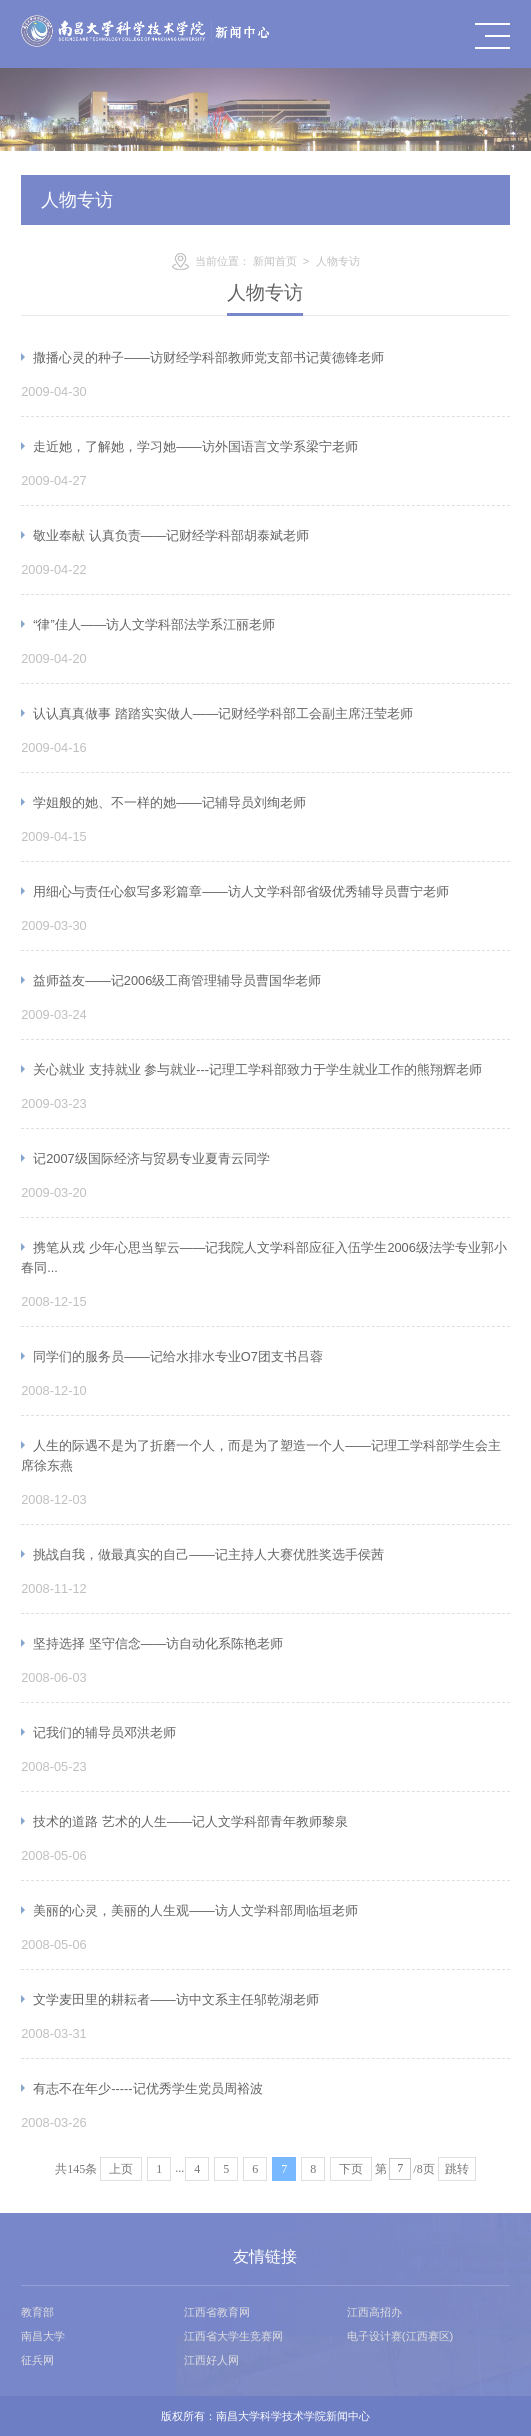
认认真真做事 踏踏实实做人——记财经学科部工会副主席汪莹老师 (223, 713)
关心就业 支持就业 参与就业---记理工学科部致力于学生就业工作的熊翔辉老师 (257, 1069)
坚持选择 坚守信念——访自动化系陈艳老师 (158, 1643)
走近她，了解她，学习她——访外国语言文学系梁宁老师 (195, 446)
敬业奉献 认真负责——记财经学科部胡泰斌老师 (171, 535)
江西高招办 (374, 2312)
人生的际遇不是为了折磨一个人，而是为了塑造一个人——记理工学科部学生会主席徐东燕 (261, 1455)
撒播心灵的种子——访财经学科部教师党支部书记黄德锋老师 (208, 357)
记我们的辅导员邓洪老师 (104, 1732)
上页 (121, 2169)
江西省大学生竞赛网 (233, 2336)
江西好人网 (211, 2360)
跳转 (457, 2169)
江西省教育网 (217, 2312)
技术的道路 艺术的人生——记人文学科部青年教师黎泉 (190, 1821)
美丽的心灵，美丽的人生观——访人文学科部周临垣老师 (195, 1910)
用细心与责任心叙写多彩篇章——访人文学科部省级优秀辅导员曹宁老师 (241, 891)
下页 (351, 2169)
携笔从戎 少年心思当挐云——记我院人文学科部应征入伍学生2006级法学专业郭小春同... (264, 1257)
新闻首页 (275, 261)
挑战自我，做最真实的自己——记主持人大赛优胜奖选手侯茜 (208, 1554)
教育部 (37, 2312)
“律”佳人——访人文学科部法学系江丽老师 (154, 624)
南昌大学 (43, 2336)
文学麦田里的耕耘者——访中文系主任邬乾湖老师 (176, 1999)
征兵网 (37, 2360)
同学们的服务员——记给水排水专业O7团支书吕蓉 (178, 1356)
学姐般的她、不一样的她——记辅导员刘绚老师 (169, 802)
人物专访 (338, 261)
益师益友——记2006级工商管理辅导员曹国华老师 (177, 980)
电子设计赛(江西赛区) (400, 2336)
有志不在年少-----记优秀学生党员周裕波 (147, 2088)
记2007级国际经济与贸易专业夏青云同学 (151, 1158)
